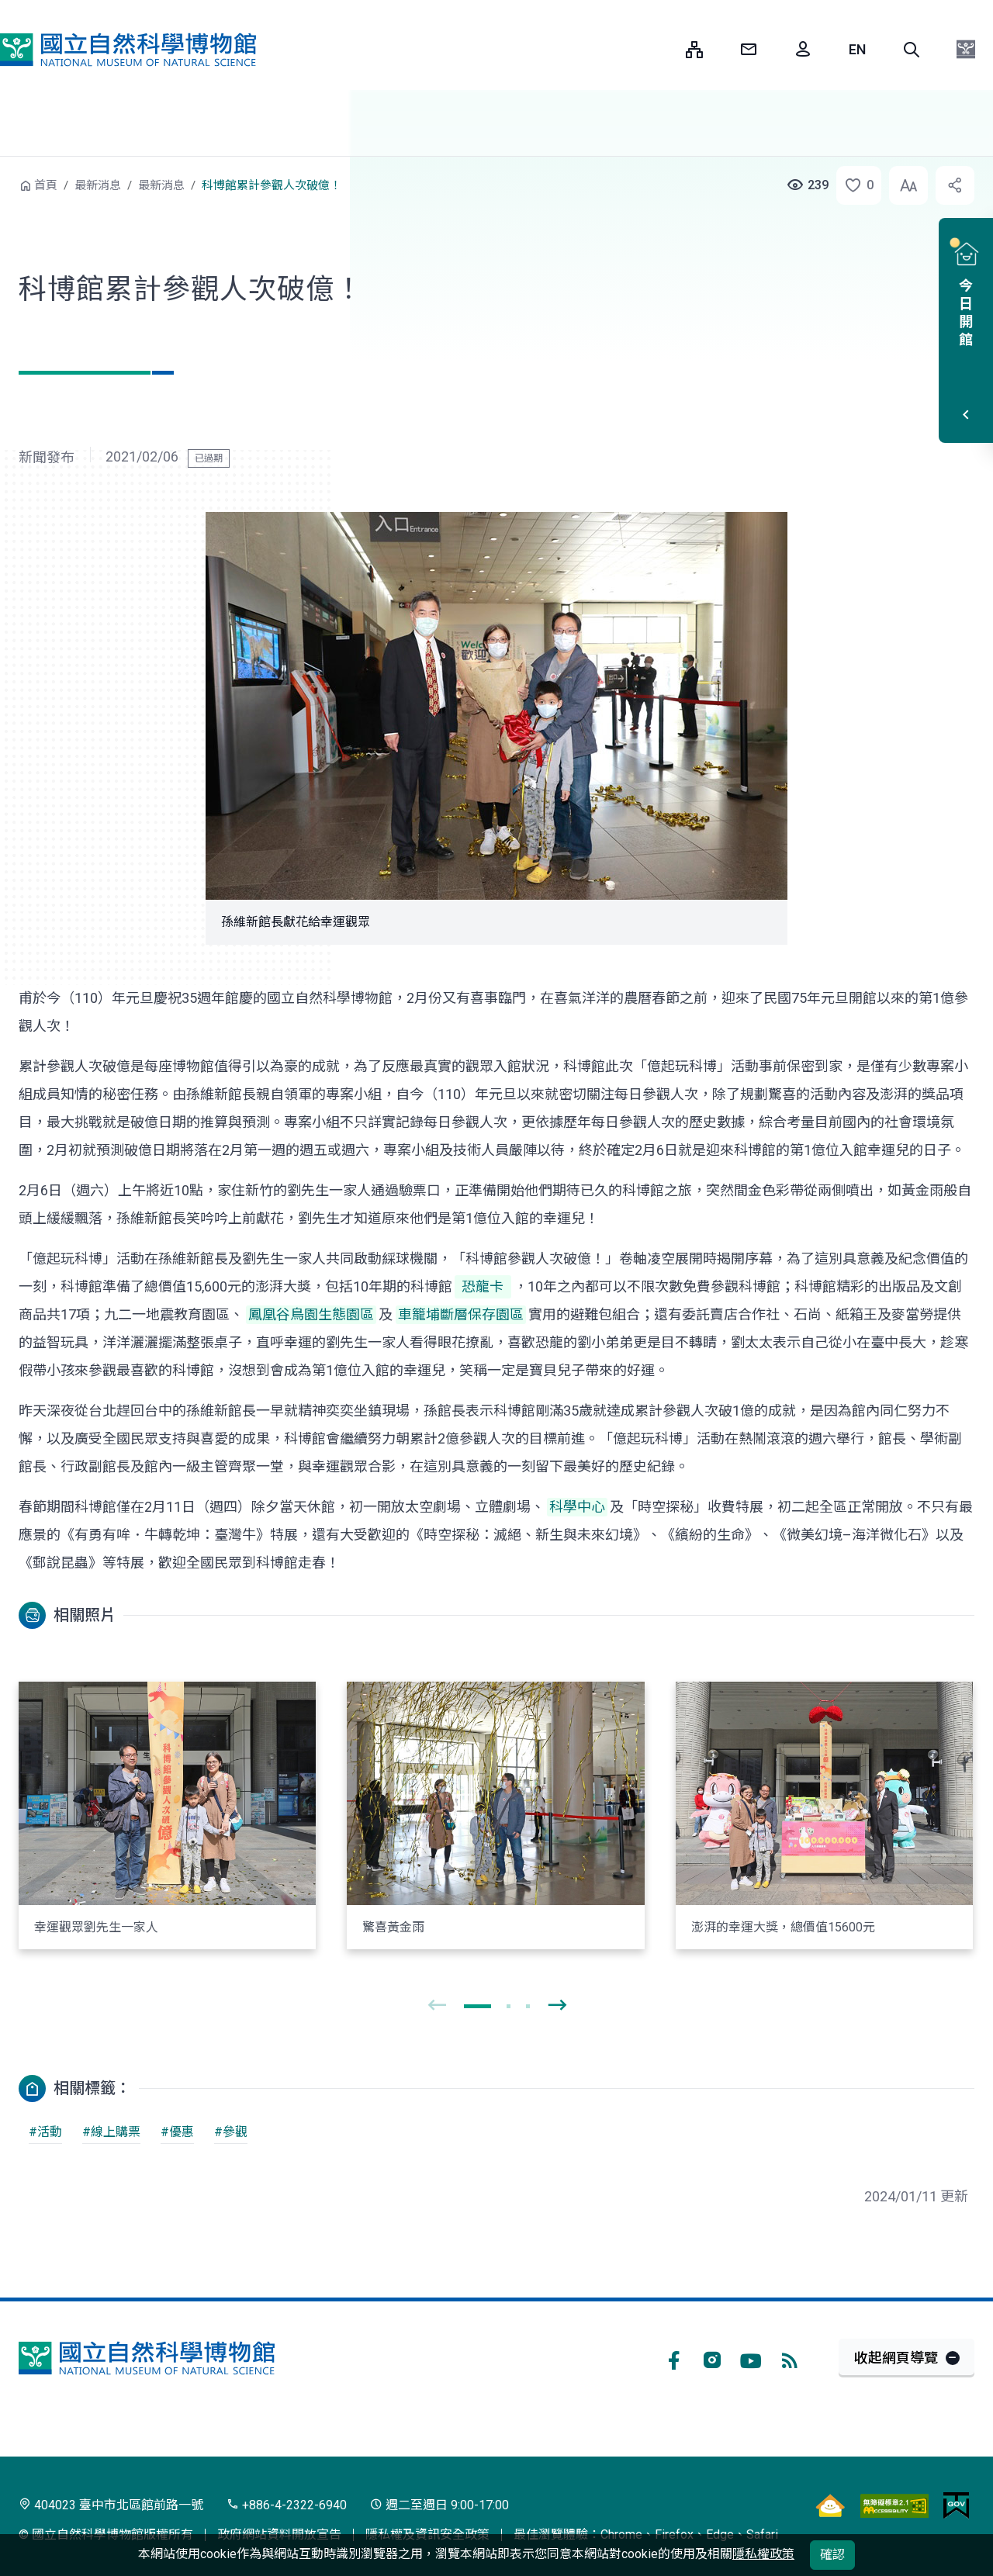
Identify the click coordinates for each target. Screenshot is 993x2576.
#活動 (45, 2132)
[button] (911, 49)
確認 (832, 2554)
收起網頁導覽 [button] (896, 2358)
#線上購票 (111, 2132)
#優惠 (177, 2132)
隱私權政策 (763, 2554)
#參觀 (230, 2132)
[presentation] (436, 2005)
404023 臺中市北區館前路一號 (111, 2505)
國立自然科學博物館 (128, 49)
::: (662, 49)
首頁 (45, 185)
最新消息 (97, 185)
